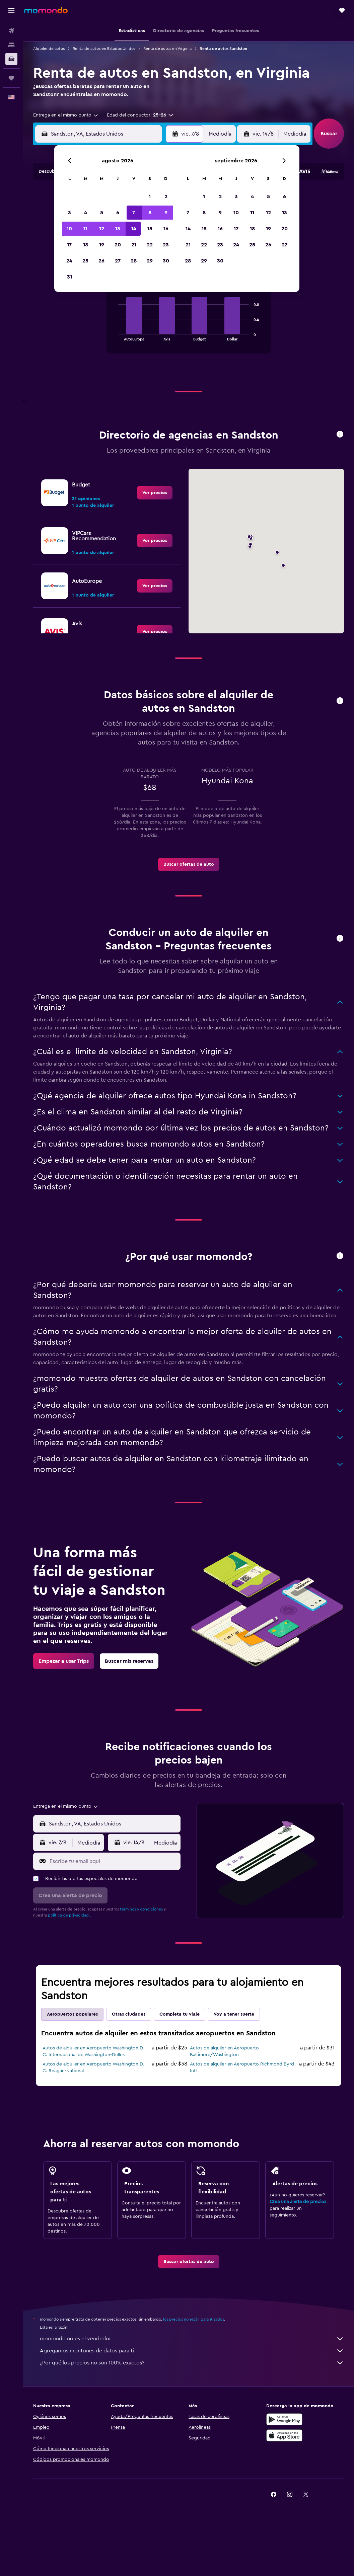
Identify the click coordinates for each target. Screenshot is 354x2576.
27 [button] (118, 260)
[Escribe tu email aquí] (113, 1861)
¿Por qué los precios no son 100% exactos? (192, 2363)
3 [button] (69, 212)
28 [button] (134, 260)
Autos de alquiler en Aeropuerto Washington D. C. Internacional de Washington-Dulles (93, 2051)
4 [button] (85, 212)
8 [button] (149, 212)
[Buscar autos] (11, 59)
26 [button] (101, 260)
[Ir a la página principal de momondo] (46, 10)
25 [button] (85, 260)
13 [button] (117, 228)
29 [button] (150, 260)
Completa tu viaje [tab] (179, 2014)
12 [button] (101, 228)
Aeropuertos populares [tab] (72, 2014)
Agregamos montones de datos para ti (192, 2351)
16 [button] (165, 228)
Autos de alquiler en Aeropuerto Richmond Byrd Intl (242, 2067)
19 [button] (101, 244)
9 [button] (165, 212)
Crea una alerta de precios (298, 2201)
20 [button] (118, 244)
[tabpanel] (188, 322)
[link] (154, 492)
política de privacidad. (69, 1915)
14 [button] (133, 228)
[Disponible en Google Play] (284, 2419)
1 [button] (150, 196)
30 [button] (166, 260)
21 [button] (133, 244)
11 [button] (85, 228)
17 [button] (69, 244)
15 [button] (149, 228)
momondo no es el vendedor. (192, 2339)
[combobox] (66, 115)
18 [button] (85, 244)
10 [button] (69, 228)
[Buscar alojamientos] (11, 45)
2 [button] (165, 196)
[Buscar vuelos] (11, 30)
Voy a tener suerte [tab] (234, 2014)
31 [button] (69, 277)
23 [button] (166, 244)
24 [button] (69, 260)
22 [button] (150, 244)
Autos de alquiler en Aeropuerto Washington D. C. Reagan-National (93, 2067)
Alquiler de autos (49, 49)
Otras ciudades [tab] (128, 2014)
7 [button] (133, 212)
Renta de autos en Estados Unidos (104, 49)
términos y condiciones (141, 1909)
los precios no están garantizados (193, 2319)
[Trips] (11, 78)
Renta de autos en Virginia (167, 49)
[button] (11, 10)
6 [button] (117, 212)
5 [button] (101, 212)
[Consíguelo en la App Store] (284, 2435)
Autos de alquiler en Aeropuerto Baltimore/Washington (224, 2051)
